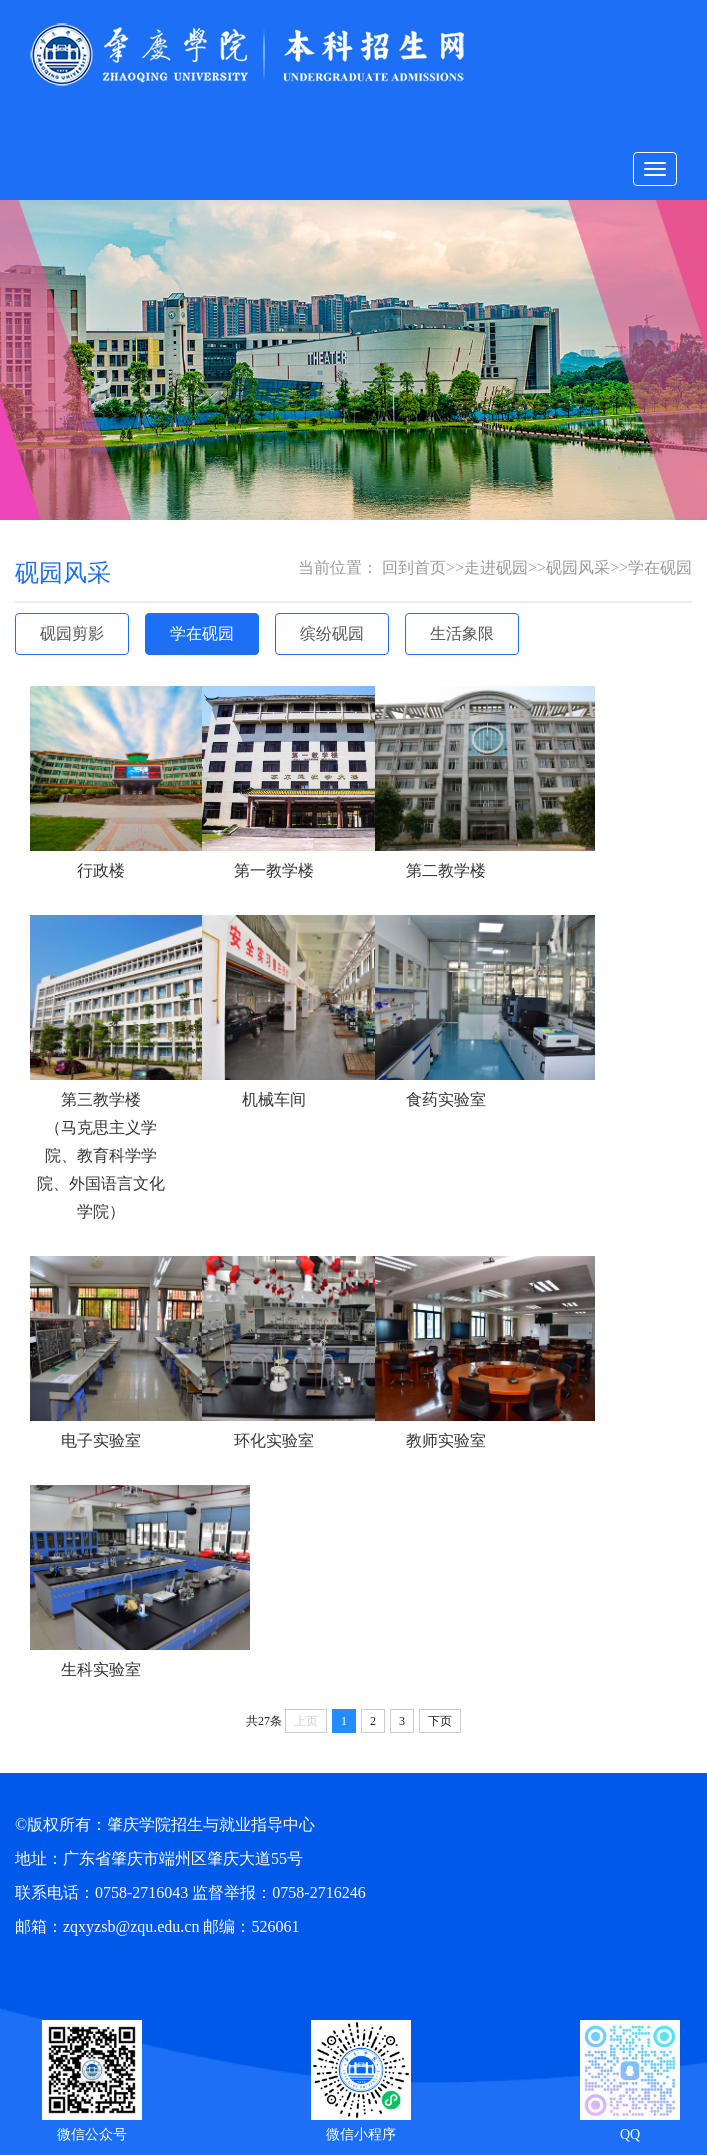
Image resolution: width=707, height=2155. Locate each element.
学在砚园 (202, 633)
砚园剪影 (72, 633)
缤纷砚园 (332, 633)
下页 (440, 1721)
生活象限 (462, 633)
